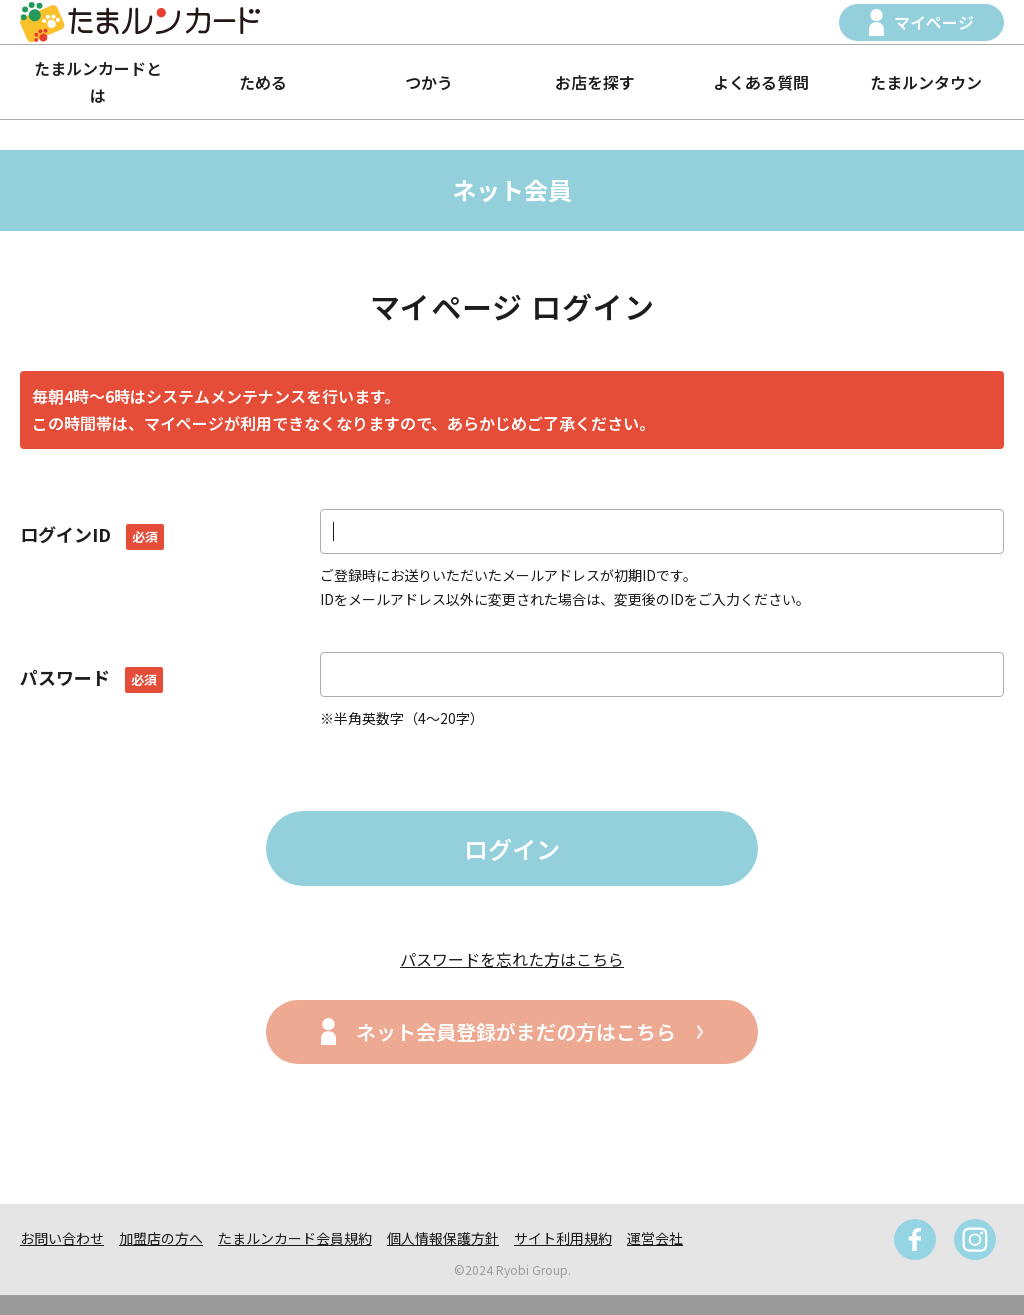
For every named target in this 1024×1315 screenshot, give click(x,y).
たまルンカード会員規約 (295, 1238)
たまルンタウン (926, 82)
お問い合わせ (62, 1238)
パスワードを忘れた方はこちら (512, 959)
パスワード (91, 677)
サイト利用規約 (563, 1238)
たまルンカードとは (98, 81)
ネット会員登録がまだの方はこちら (516, 1031)
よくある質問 (761, 82)
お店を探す (595, 82)
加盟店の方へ (161, 1238)
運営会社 (655, 1238)
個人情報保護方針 (443, 1238)
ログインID (92, 534)
